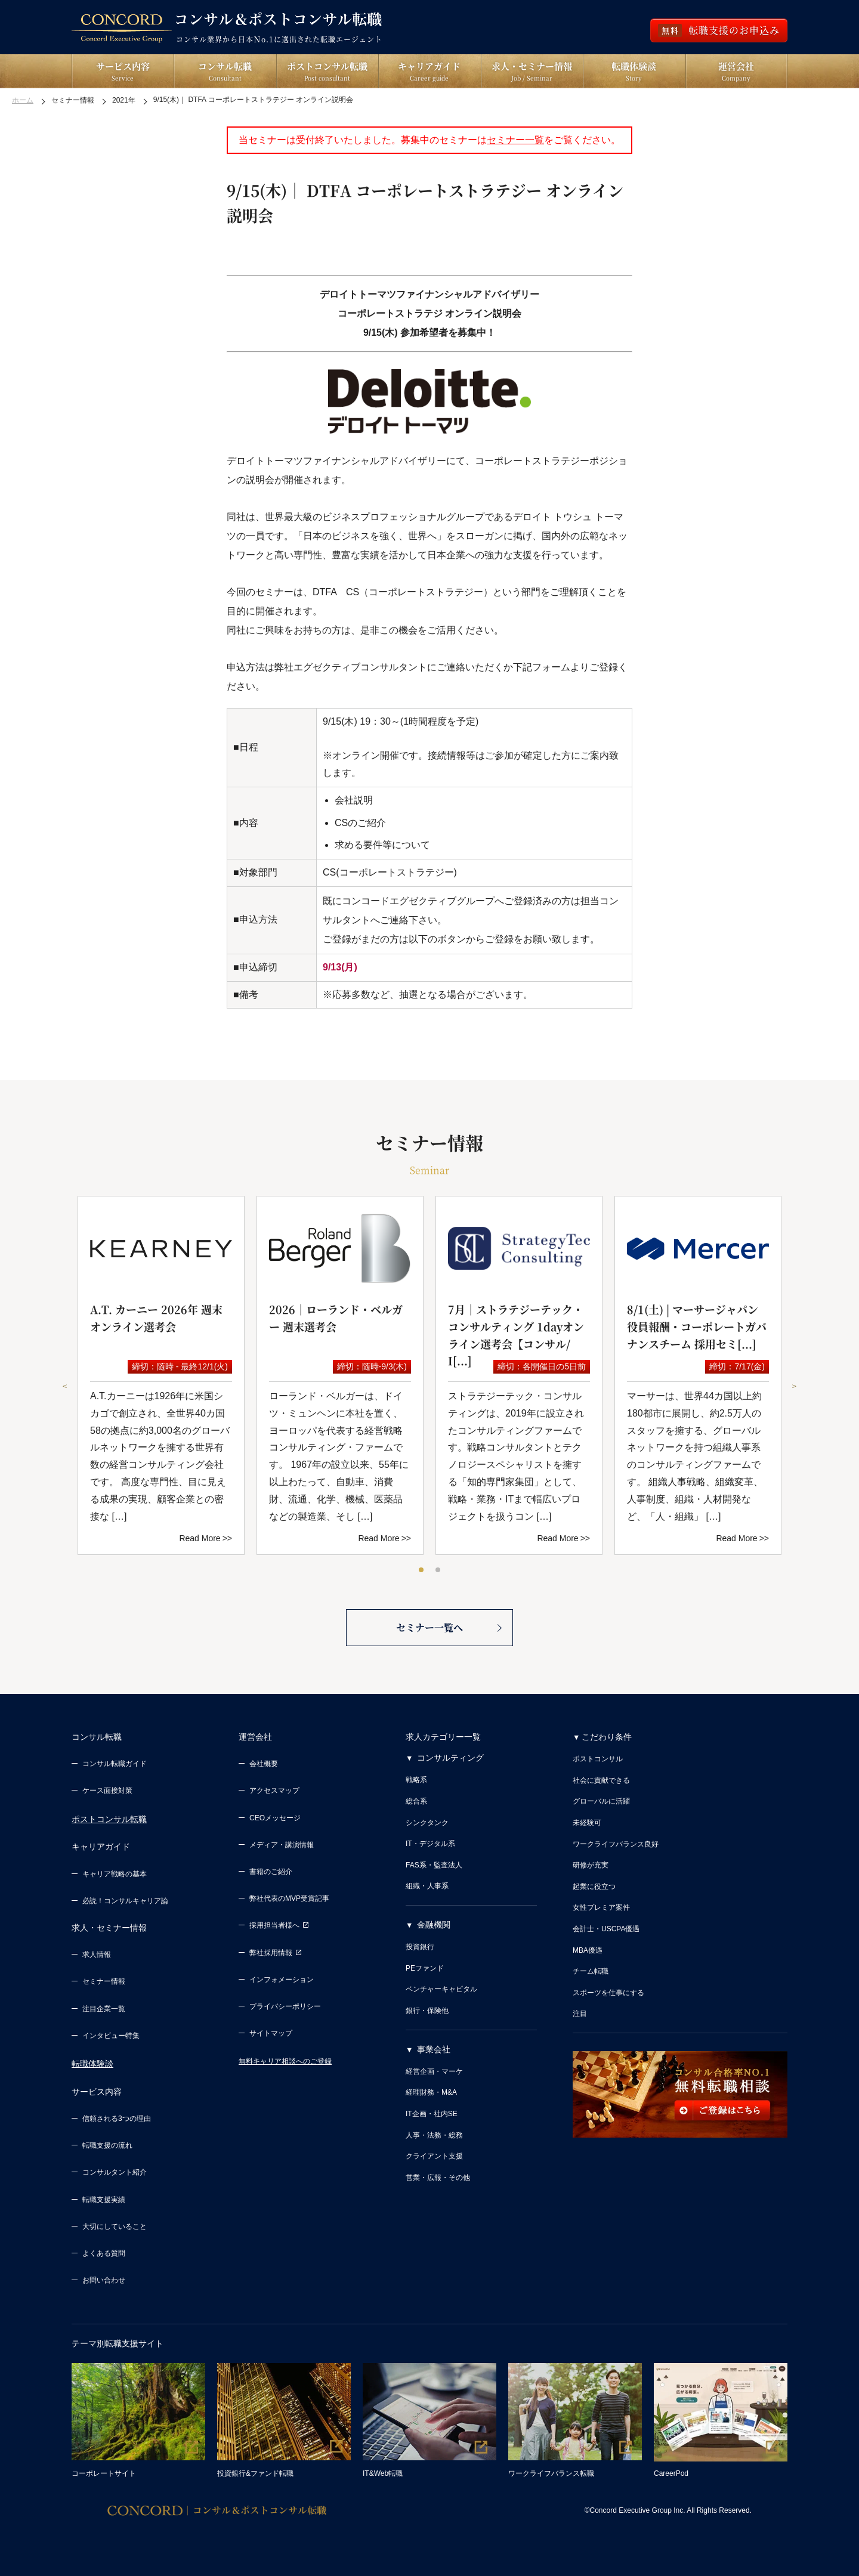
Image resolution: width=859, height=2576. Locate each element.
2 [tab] (438, 1570)
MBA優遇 (587, 1950)
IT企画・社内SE (432, 2114)
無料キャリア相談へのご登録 (285, 2061)
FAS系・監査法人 (434, 1865)
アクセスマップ (274, 1790)
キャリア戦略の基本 (114, 1874)
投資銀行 (420, 1947)
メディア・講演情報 (281, 1845)
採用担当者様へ (279, 1925)
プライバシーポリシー (285, 2006)
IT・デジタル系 (430, 1843)
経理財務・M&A (431, 2092)
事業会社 (433, 2049)
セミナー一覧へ (429, 1627)
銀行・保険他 (427, 2010)
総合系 (416, 1801)
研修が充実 (590, 1865)
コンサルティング (450, 1757)
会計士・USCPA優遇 (606, 1929)
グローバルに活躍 (601, 1801)
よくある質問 (103, 2253)
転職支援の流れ (107, 2145)
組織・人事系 (427, 1886)
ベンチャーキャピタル (441, 1989)
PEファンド (425, 1968)
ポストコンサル (598, 1759)
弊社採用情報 (275, 1953)
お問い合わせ (103, 2280)
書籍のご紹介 (270, 1871)
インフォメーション (281, 1979)
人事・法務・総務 (434, 2135)
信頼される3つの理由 (116, 2118)
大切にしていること (114, 2226)
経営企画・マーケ (434, 2071)
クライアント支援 (434, 2156)
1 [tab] (422, 1570)
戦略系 (416, 1780)
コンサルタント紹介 (114, 2172)
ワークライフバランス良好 (616, 1844)
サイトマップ (270, 2033)
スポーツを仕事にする (608, 1993)
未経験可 (587, 1823)
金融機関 (433, 1924)
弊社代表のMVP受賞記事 (289, 1898)
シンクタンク (427, 1823)
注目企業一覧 (103, 2009)
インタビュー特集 (111, 2035)
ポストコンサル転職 (109, 1819)
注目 (580, 2013)
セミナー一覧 (515, 140)
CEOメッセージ (275, 1818)
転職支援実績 (103, 2199)
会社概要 (263, 1763)
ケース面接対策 (107, 1790)
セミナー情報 (103, 1981)
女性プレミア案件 (601, 1907)
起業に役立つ (594, 1886)
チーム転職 (590, 1971)
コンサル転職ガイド (114, 1763)
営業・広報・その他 (438, 2177)
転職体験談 (92, 2063)
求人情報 (96, 1954)
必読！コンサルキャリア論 (125, 1901)
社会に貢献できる (601, 1780)
